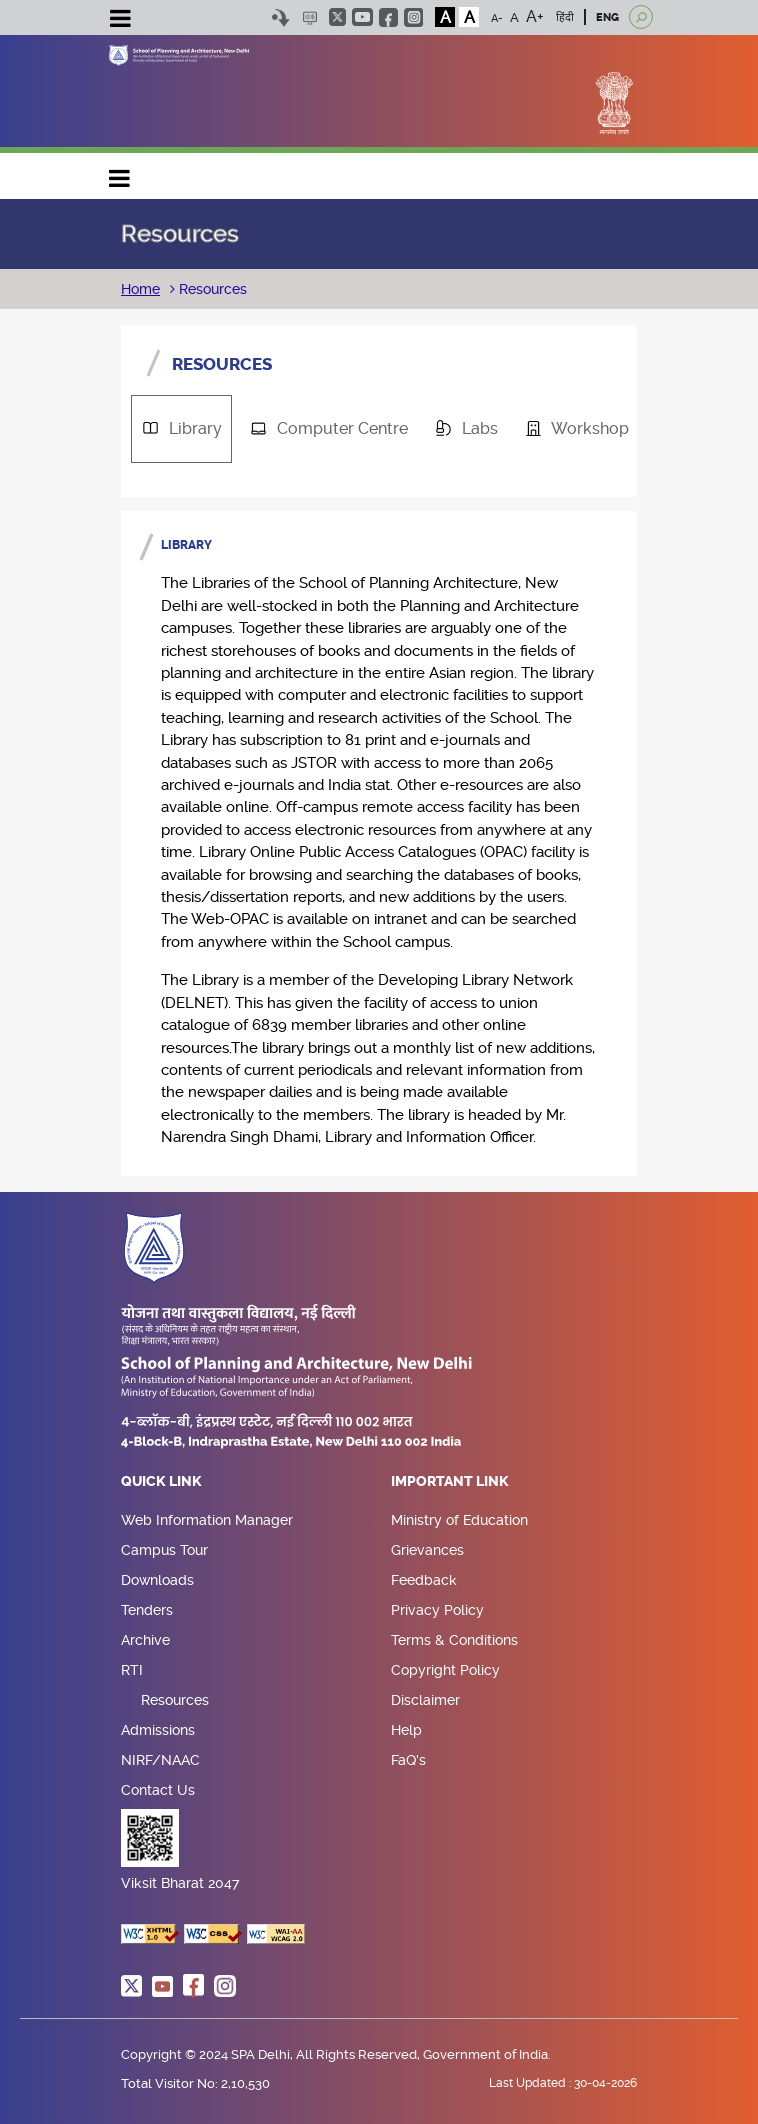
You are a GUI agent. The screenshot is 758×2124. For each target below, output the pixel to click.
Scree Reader (309, 17)
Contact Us (158, 1790)
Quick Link (161, 1482)
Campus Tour (164, 1550)
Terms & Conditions (454, 1640)
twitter (337, 17)
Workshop (570, 428)
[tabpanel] (379, 843)
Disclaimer (425, 1700)
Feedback (424, 1580)
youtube (362, 17)
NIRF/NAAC (160, 1760)
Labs (459, 428)
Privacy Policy (437, 1610)
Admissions (158, 1730)
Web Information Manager (207, 1520)
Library (175, 428)
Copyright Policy (445, 1670)
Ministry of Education (459, 1520)
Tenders (147, 1610)
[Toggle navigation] (120, 21)
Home (140, 289)
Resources (211, 289)
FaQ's (408, 1760)
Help (406, 1730)
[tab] (181, 429)
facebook (388, 17)
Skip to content (280, 17)
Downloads (157, 1580)
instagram (413, 17)
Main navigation (120, 173)
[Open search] (641, 17)
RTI (132, 1670)
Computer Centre (322, 428)
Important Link (450, 1482)
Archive (145, 1640)
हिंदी (565, 17)
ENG (607, 17)
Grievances (427, 1550)
